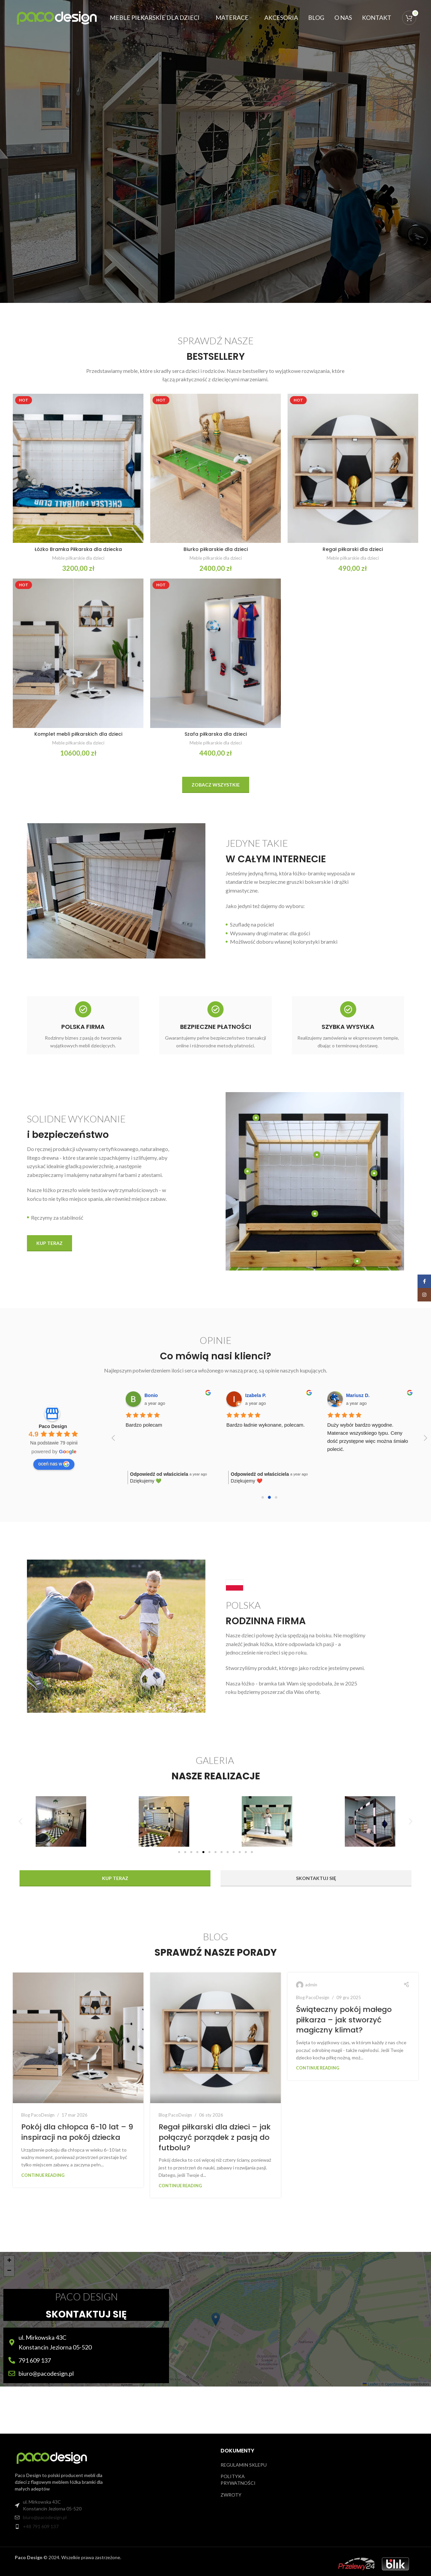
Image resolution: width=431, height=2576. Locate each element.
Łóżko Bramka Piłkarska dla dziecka (78, 549)
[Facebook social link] (424, 1281)
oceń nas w (54, 1464)
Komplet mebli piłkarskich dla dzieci (78, 734)
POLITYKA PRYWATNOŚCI (238, 2479)
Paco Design (53, 1426)
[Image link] (52, 2457)
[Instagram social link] (424, 1294)
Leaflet (370, 2384)
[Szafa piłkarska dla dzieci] (215, 653)
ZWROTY (231, 2495)
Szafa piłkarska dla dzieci (216, 734)
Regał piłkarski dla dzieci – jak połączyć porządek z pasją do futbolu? (215, 2137)
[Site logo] (57, 17)
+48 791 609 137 (41, 2526)
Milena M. (346, 1395)
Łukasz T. (144, 1395)
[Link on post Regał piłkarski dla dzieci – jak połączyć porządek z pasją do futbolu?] (215, 2038)
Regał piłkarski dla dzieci (353, 549)
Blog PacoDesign (38, 2115)
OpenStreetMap (397, 2384)
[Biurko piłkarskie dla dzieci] (215, 468)
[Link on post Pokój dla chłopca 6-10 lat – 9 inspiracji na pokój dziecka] (78, 2038)
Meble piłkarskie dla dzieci (78, 558)
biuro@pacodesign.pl (45, 2517)
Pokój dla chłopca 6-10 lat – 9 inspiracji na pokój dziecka (77, 2132)
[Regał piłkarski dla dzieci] (353, 468)
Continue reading (43, 2175)
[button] (20, 1821)
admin (311, 1984)
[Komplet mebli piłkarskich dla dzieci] (78, 653)
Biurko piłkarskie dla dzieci (216, 549)
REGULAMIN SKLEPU (244, 2465)
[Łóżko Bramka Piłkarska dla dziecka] (78, 468)
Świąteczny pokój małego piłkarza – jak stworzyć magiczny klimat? (344, 2019)
